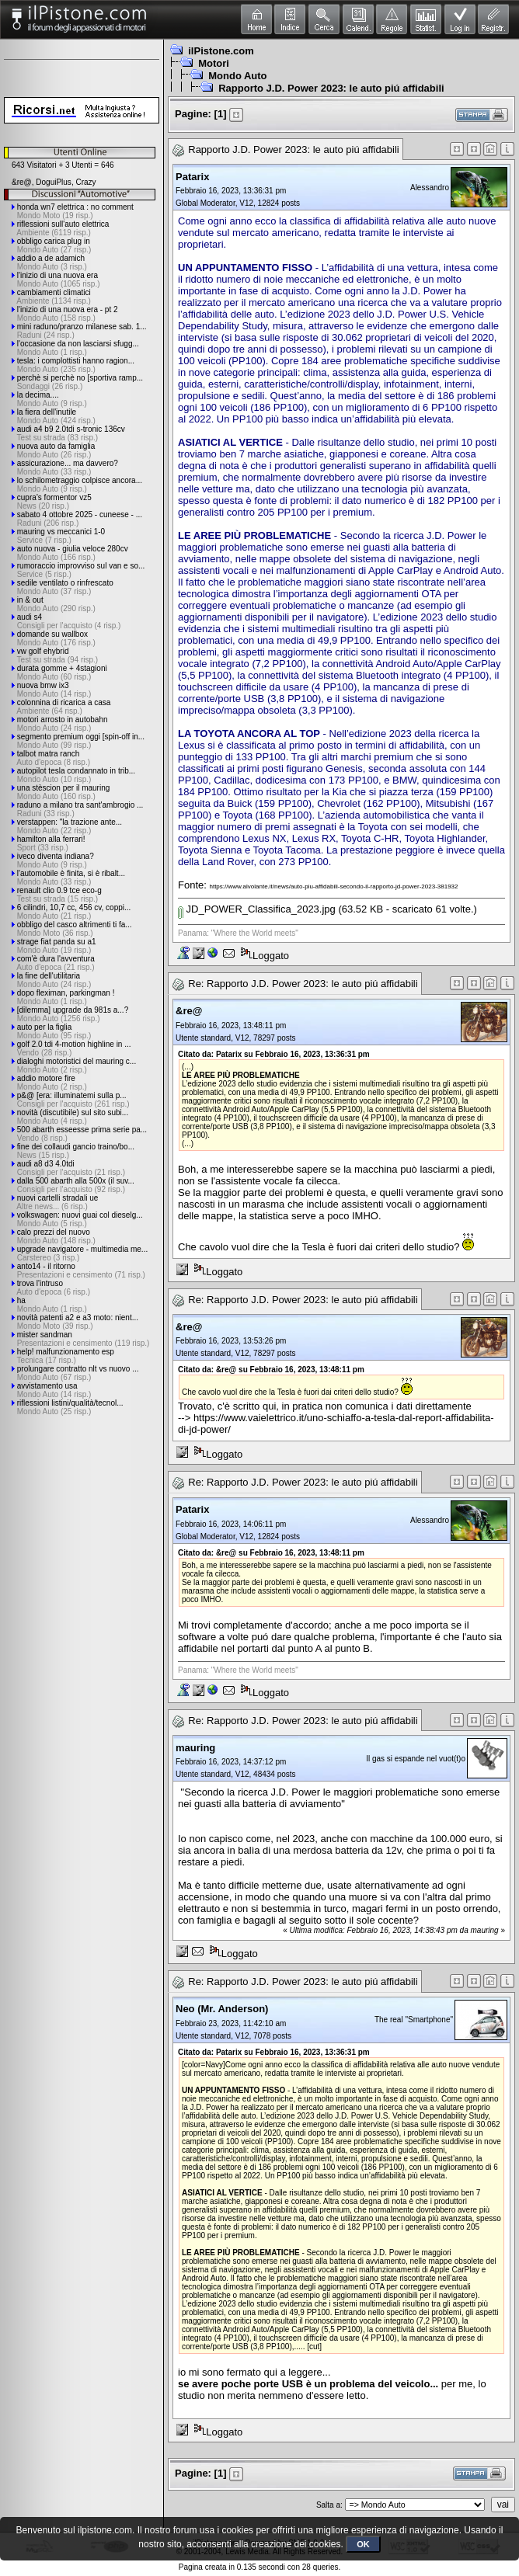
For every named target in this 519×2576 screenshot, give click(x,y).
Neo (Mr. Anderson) (222, 2009)
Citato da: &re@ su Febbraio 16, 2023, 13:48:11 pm (271, 1369)
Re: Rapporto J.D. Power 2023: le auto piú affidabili (302, 983)
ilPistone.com (221, 51)
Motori (213, 63)
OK (363, 2544)
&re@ (22, 182)
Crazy (85, 182)
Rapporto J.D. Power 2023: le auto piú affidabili (331, 88)
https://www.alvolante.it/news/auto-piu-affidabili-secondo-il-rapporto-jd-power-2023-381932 (333, 886)
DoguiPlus (53, 182)
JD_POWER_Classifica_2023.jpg (257, 909)
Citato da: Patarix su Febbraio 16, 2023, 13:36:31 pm (274, 1054)
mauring (195, 1748)
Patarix (192, 177)
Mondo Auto (237, 76)
